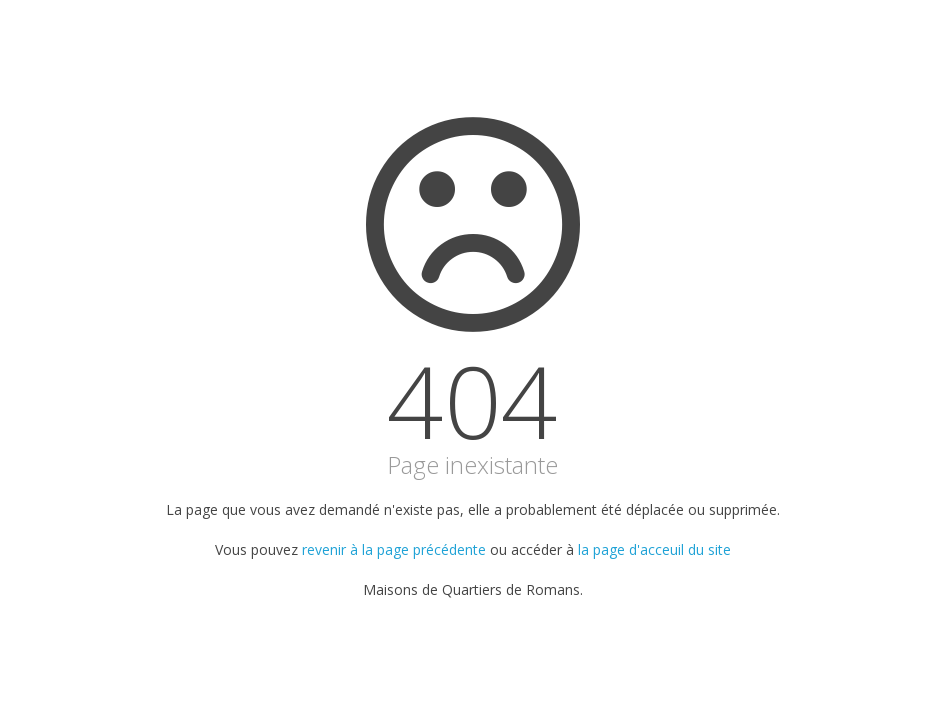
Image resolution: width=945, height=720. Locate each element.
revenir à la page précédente (394, 549)
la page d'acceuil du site (654, 549)
